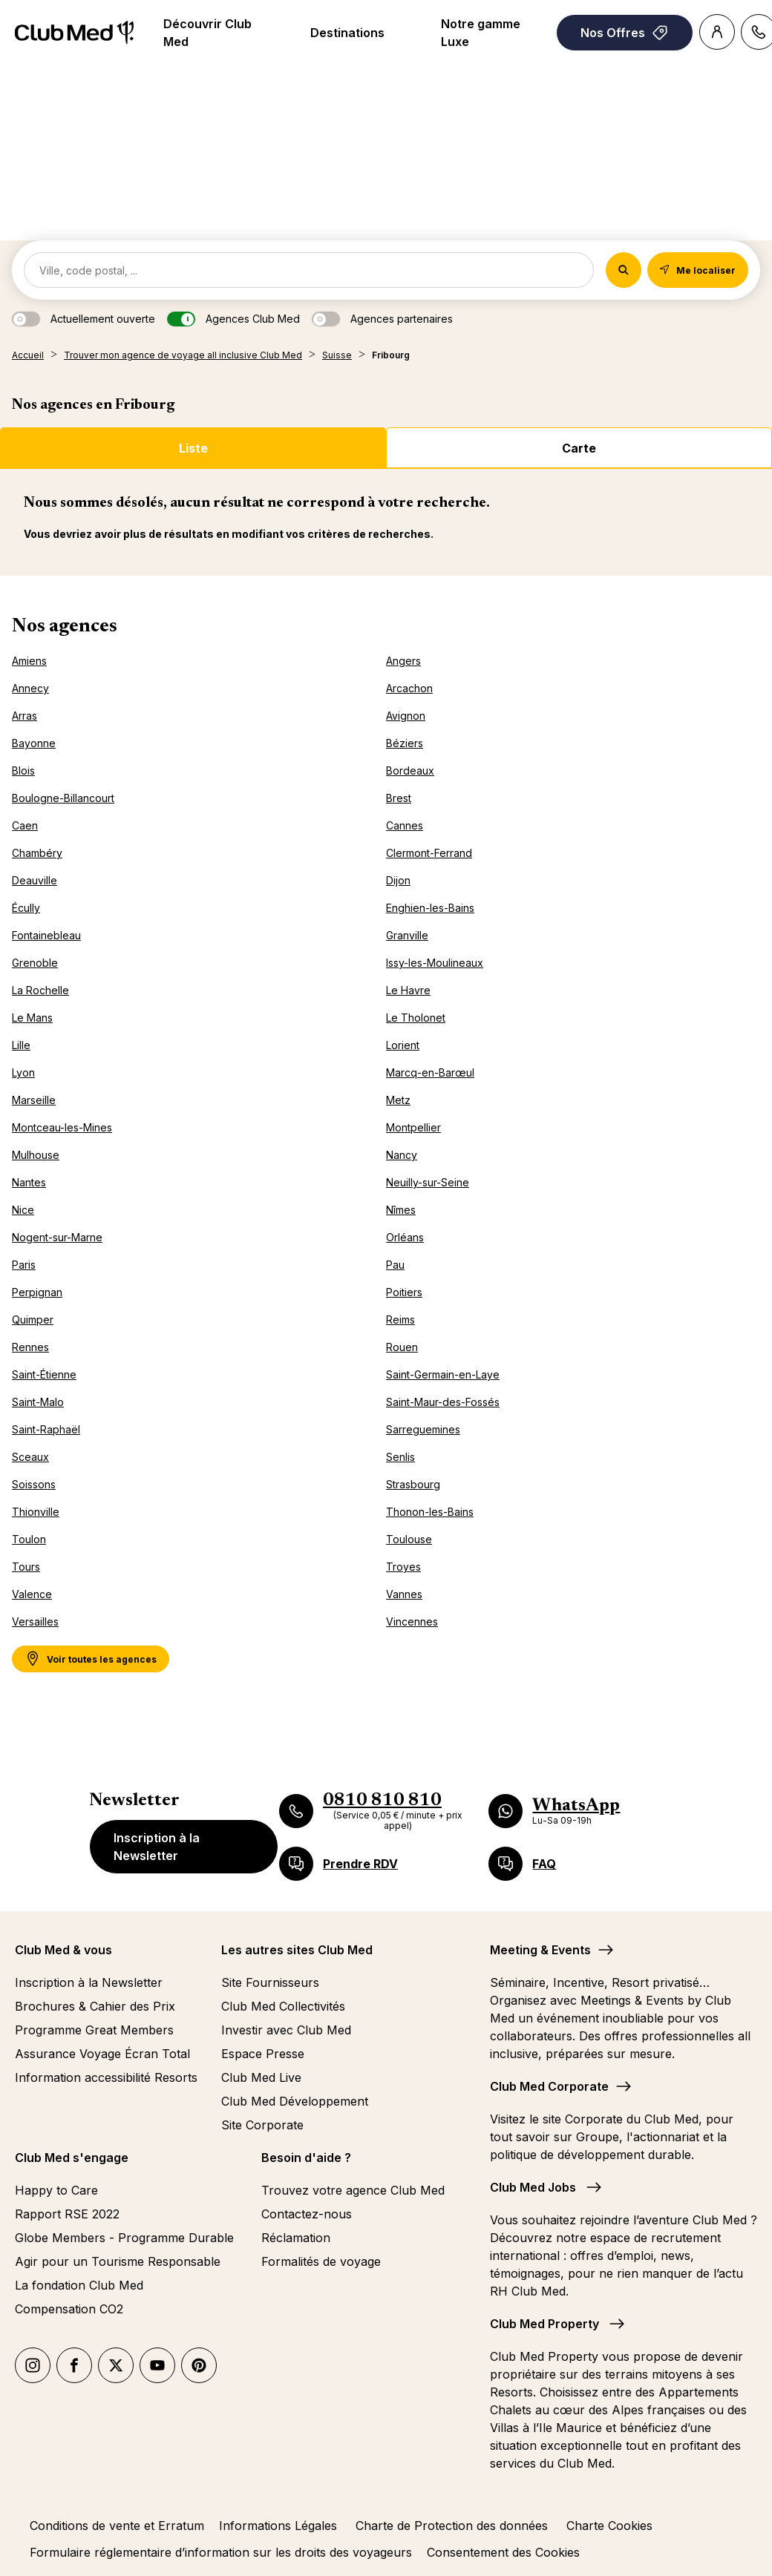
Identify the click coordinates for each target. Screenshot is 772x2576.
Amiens (29, 660)
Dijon (398, 880)
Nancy (401, 1155)
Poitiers (404, 1292)
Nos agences (64, 627)
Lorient (402, 1045)
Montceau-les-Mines (62, 1127)
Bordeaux (410, 770)
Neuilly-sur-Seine (427, 1182)
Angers (403, 660)
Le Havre (408, 990)
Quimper (32, 1319)
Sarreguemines (423, 1429)
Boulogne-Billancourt (63, 798)
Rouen (402, 1347)
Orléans (405, 1237)
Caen (25, 825)
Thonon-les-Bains (430, 1511)
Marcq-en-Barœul (430, 1072)
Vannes (404, 1594)
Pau (395, 1264)
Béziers (404, 743)
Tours (26, 1566)
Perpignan (37, 1292)
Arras (24, 715)
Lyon (23, 1072)
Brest (398, 798)
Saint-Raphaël (46, 1429)
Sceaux (30, 1456)
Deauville (34, 880)
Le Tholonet (415, 1017)
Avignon (405, 715)
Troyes (403, 1566)
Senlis (400, 1456)
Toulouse (409, 1539)
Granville (407, 935)
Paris (24, 1264)
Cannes (404, 825)
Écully (26, 907)
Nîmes (401, 1209)
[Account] (717, 32)
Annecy (30, 688)
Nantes (29, 1182)
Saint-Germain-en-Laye (443, 1374)
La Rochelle (40, 990)
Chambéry (37, 853)
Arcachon (409, 688)
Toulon (29, 1539)
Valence (32, 1594)
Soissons (34, 1484)
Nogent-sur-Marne (57, 1237)
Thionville (35, 1511)
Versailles (35, 1621)
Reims (400, 1319)
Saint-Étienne (44, 1374)
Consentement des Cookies (503, 2552)
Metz (398, 1100)
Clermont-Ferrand (429, 853)
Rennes (30, 1347)
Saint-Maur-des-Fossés (443, 1402)
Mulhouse (35, 1155)
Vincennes (412, 1621)
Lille (21, 1045)
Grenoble (35, 962)
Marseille (34, 1100)
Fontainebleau (46, 935)
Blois (23, 770)
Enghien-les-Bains (430, 907)
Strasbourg (413, 1484)
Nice (23, 1209)
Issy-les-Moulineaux (434, 962)
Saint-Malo (38, 1402)
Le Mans (32, 1017)
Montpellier (413, 1127)
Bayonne (34, 743)
